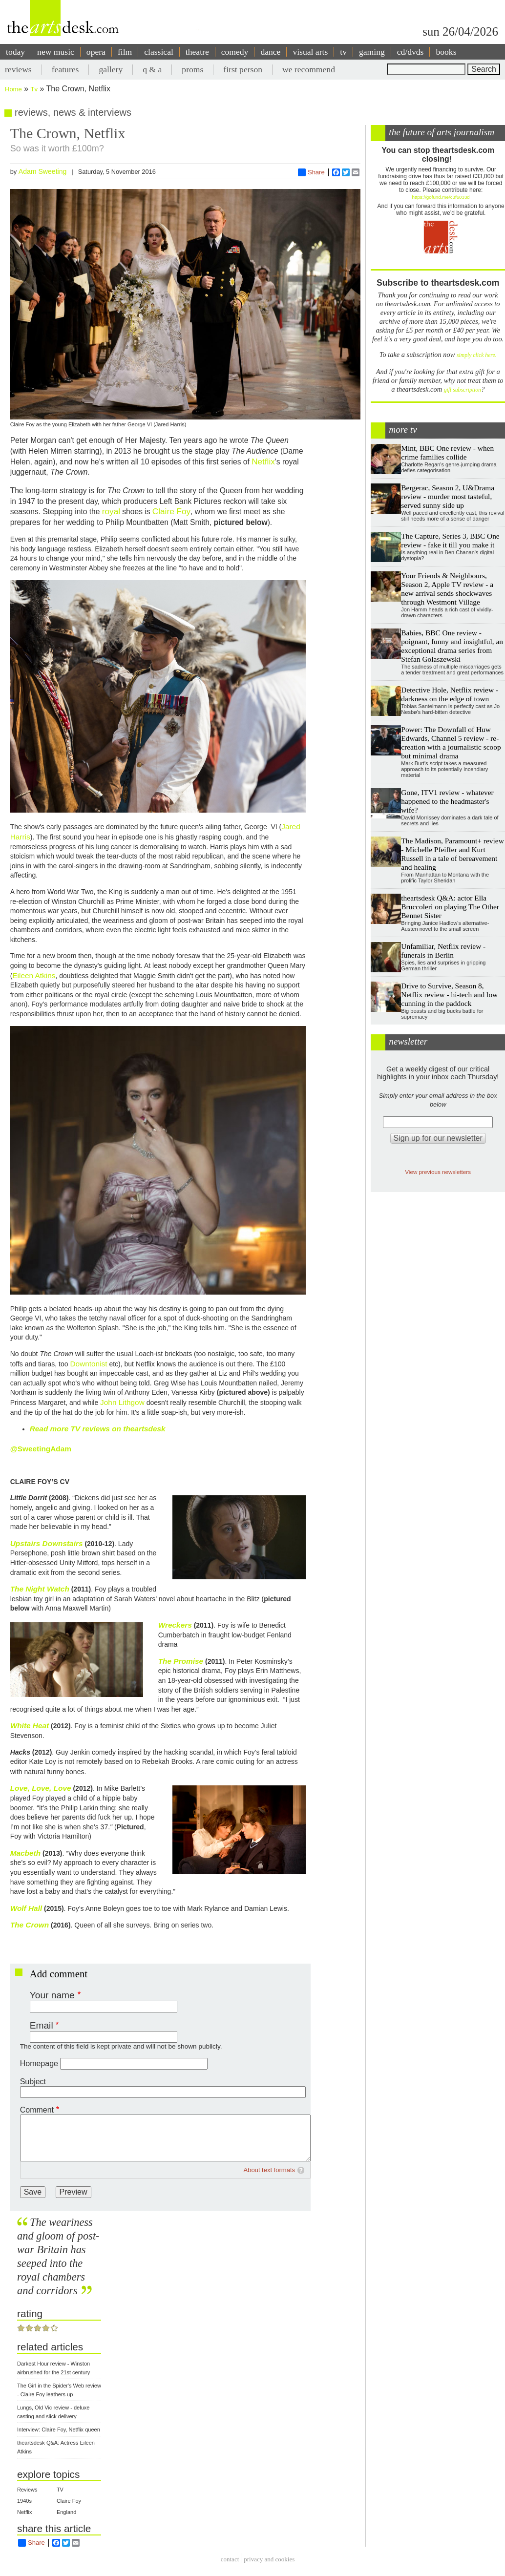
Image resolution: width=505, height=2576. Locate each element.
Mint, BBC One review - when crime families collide (447, 452)
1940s (24, 2501)
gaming (372, 52)
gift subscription (462, 390)
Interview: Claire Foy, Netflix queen (58, 2429)
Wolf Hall (26, 1908)
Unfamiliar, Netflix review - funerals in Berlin (443, 950)
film (125, 52)
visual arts (310, 52)
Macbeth (25, 1853)
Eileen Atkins (33, 975)
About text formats (269, 2170)
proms (192, 69)
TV (60, 2489)
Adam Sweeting (43, 171)
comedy (235, 52)
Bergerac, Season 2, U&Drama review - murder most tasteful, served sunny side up (447, 496)
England (66, 2512)
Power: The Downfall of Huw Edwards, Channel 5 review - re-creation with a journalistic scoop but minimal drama (451, 742)
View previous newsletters (438, 1172)
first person (242, 69)
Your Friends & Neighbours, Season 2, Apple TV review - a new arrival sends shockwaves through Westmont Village (447, 588)
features (65, 69)
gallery (111, 69)
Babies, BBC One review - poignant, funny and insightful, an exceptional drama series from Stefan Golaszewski (452, 645)
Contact (230, 2559)
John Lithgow (122, 1402)
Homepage (39, 2063)
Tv (34, 89)
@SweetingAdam (40, 1449)
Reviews (27, 2489)
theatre (197, 52)
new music (55, 52)
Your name (52, 1995)
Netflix (263, 461)
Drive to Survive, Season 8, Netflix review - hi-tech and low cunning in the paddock (449, 994)
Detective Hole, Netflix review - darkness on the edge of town (449, 694)
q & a (152, 69)
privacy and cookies (269, 2559)
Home (13, 89)
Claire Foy (171, 511)
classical (158, 52)
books (446, 52)
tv (343, 52)
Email (41, 2025)
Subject (33, 2081)
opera (95, 52)
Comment (37, 2110)
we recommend (308, 69)
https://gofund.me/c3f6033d (441, 197)
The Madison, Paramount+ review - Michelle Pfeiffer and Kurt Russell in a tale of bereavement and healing (452, 854)
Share (311, 172)
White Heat (29, 1725)
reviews (18, 69)
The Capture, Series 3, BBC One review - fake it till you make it (450, 540)
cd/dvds (410, 52)
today (15, 52)
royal (111, 511)
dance (270, 52)
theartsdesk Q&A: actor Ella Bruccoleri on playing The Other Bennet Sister (450, 907)
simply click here (476, 355)
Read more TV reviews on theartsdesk (98, 1428)
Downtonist (88, 1364)
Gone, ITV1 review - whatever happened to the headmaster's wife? (447, 801)
